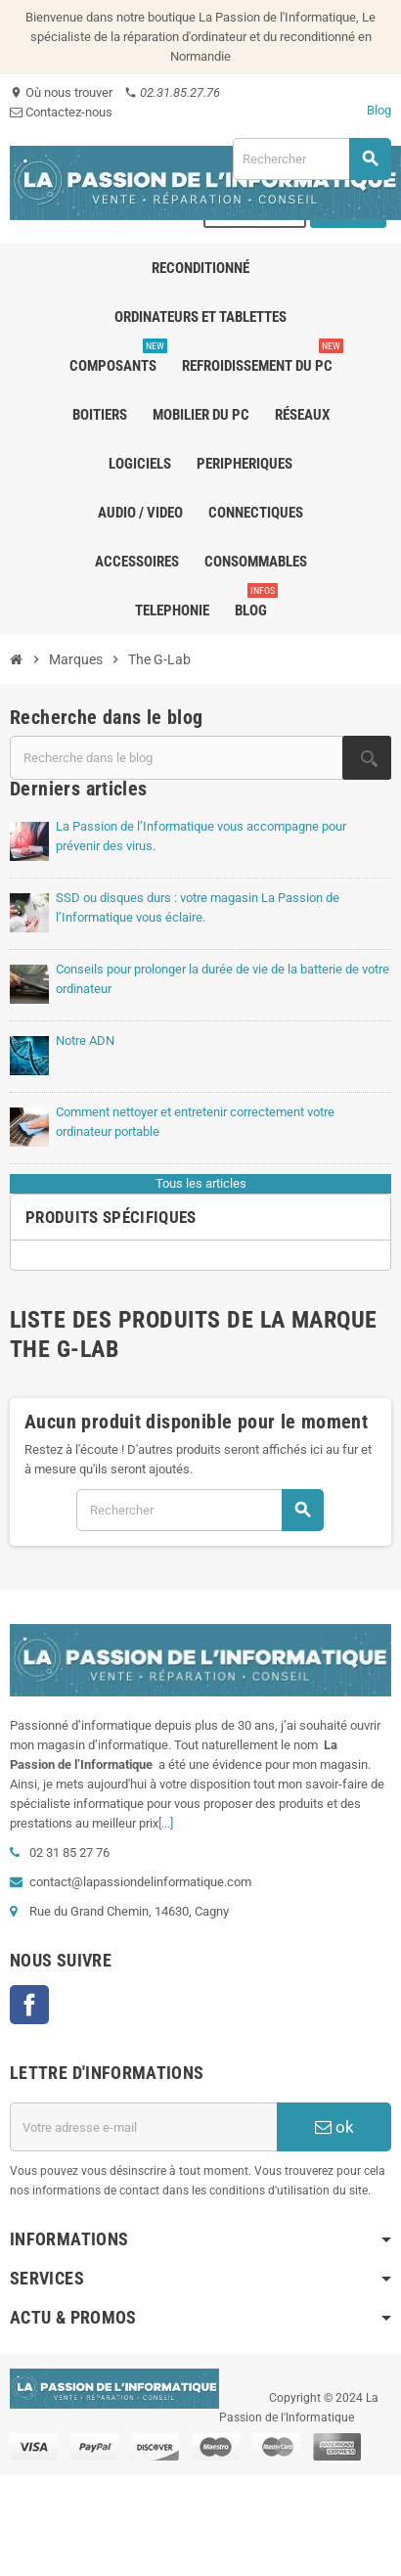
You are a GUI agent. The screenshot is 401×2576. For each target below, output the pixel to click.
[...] (165, 1823)
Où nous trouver (61, 92)
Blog (379, 110)
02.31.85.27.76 (172, 92)
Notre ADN (85, 1040)
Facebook (29, 2004)
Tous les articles (201, 1183)
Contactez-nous (61, 112)
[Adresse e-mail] (143, 2126)
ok (334, 2127)
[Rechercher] (311, 159)
